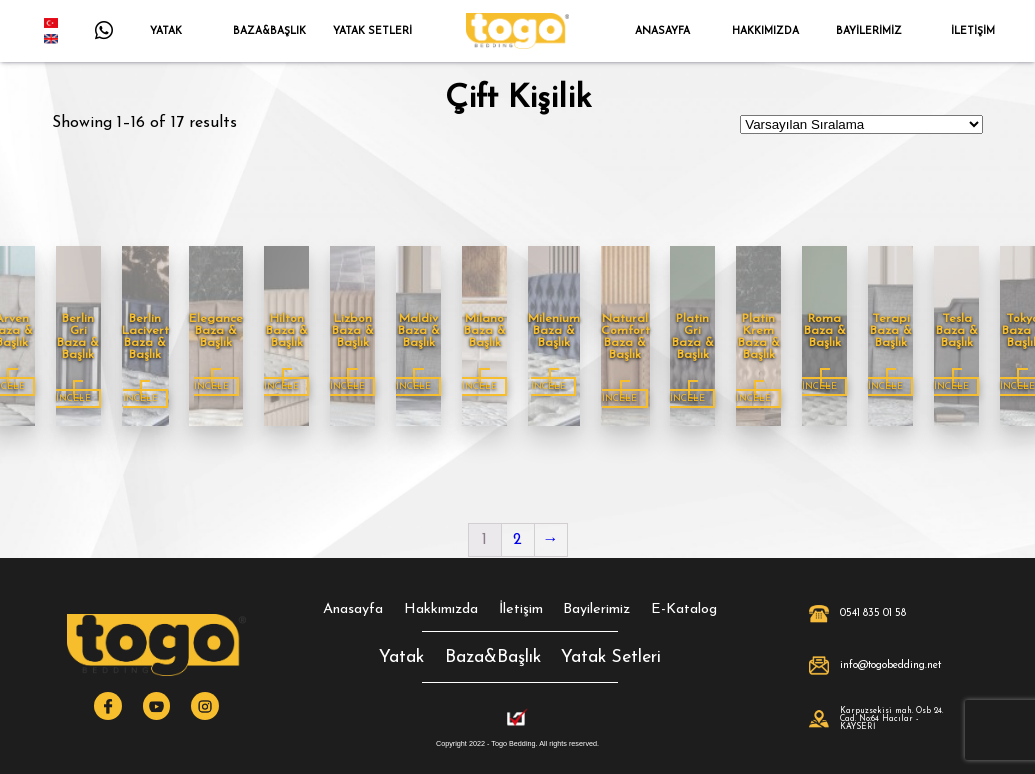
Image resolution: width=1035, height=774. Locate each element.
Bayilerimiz (596, 609)
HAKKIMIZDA (765, 31)
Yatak (401, 657)
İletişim (521, 609)
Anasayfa (353, 609)
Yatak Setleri (611, 657)
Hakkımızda (441, 609)
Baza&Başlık (493, 657)
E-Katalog (684, 609)
